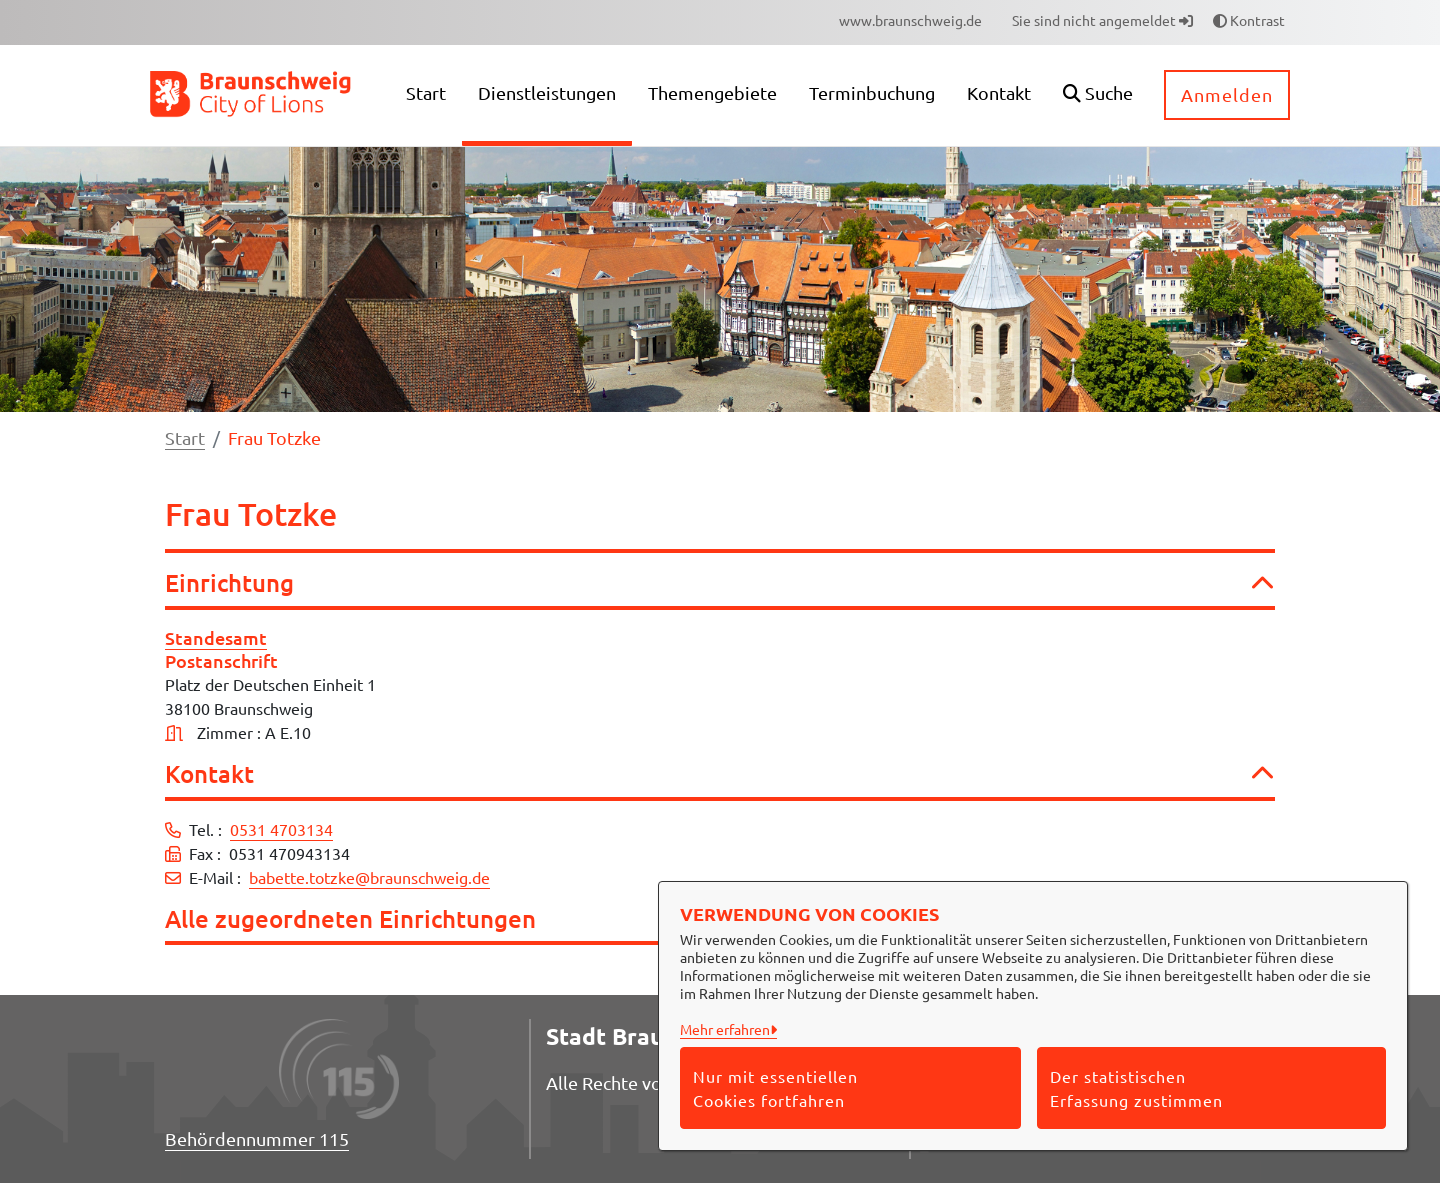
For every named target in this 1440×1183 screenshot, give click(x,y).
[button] (1098, 95)
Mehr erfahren (725, 1029)
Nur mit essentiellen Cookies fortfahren (775, 1088)
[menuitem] (910, 20)
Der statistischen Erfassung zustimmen (1136, 1088)
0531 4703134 (281, 829)
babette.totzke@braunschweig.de (369, 877)
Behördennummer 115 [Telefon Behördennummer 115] (257, 1138)
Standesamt (216, 637)
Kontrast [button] (1249, 20)
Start (185, 437)
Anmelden (1227, 94)
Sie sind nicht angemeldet (1102, 20)
